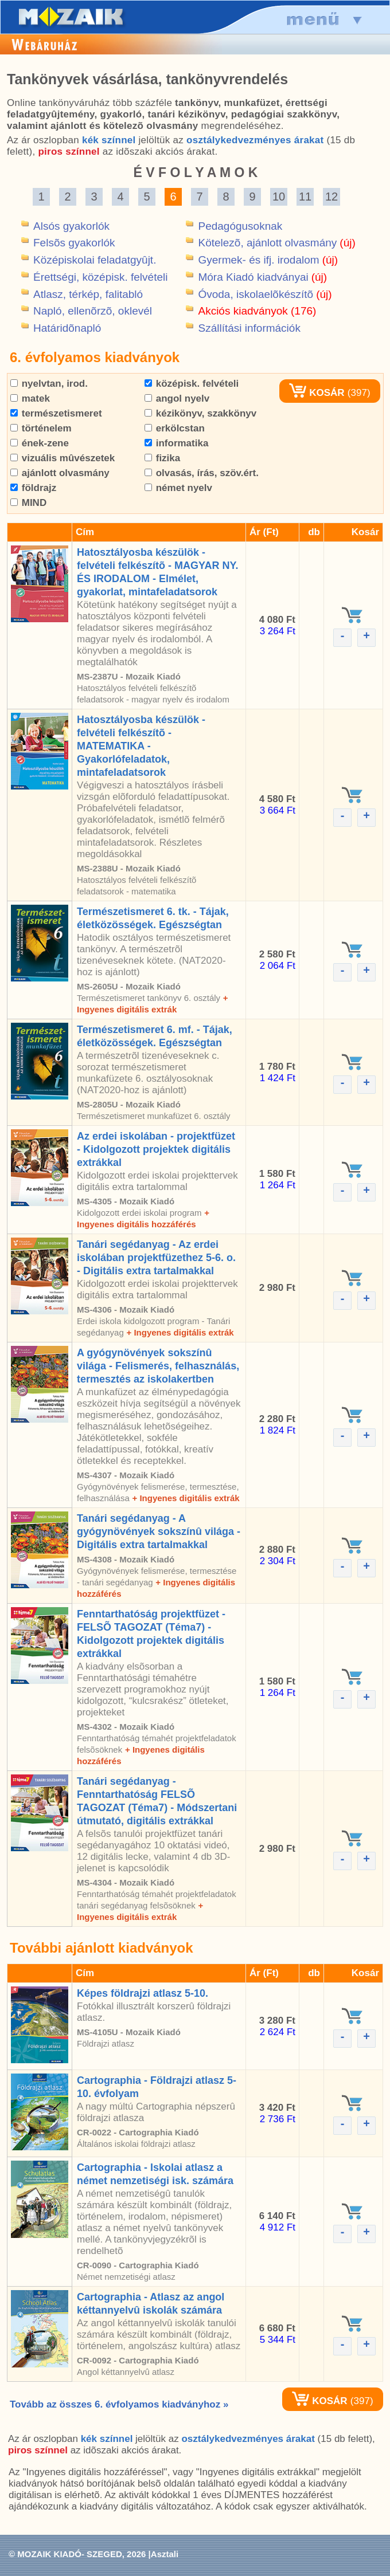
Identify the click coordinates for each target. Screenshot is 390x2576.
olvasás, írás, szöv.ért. (202, 473)
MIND (28, 502)
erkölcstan (175, 428)
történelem (41, 428)
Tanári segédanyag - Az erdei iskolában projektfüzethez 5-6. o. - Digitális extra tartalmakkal (156, 1258)
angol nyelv (177, 398)
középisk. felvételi (192, 383)
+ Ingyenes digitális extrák (179, 1332)
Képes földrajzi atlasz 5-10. (142, 1993)
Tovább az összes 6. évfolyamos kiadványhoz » (119, 2404)
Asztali (164, 2554)
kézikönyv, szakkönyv (200, 413)
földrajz (33, 487)
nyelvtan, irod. (49, 383)
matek (30, 398)
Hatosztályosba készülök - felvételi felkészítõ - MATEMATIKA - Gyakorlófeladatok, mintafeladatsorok (141, 746)
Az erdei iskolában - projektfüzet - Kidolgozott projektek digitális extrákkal (156, 1149)
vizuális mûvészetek (62, 458)
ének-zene (39, 443)
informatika (176, 443)
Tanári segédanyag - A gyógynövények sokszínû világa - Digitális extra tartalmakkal (158, 1531)
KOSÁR (316, 392)
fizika (162, 458)
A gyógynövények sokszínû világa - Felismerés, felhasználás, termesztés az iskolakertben (158, 1366)
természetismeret (56, 413)
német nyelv (178, 487)
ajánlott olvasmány (60, 473)
